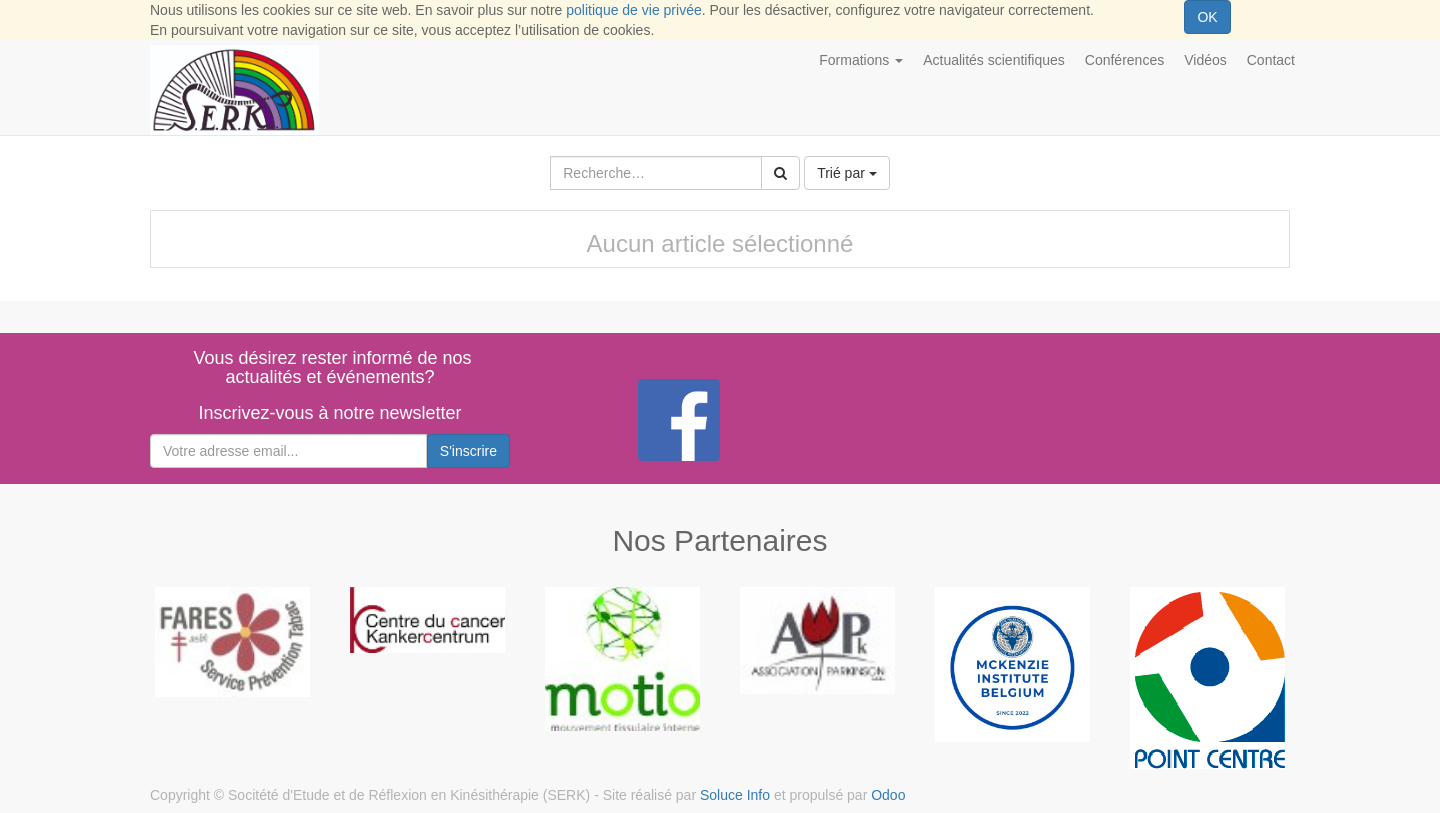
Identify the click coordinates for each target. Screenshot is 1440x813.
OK (1207, 17)
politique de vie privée (633, 10)
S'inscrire (468, 451)
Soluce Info (735, 795)
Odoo (888, 795)
